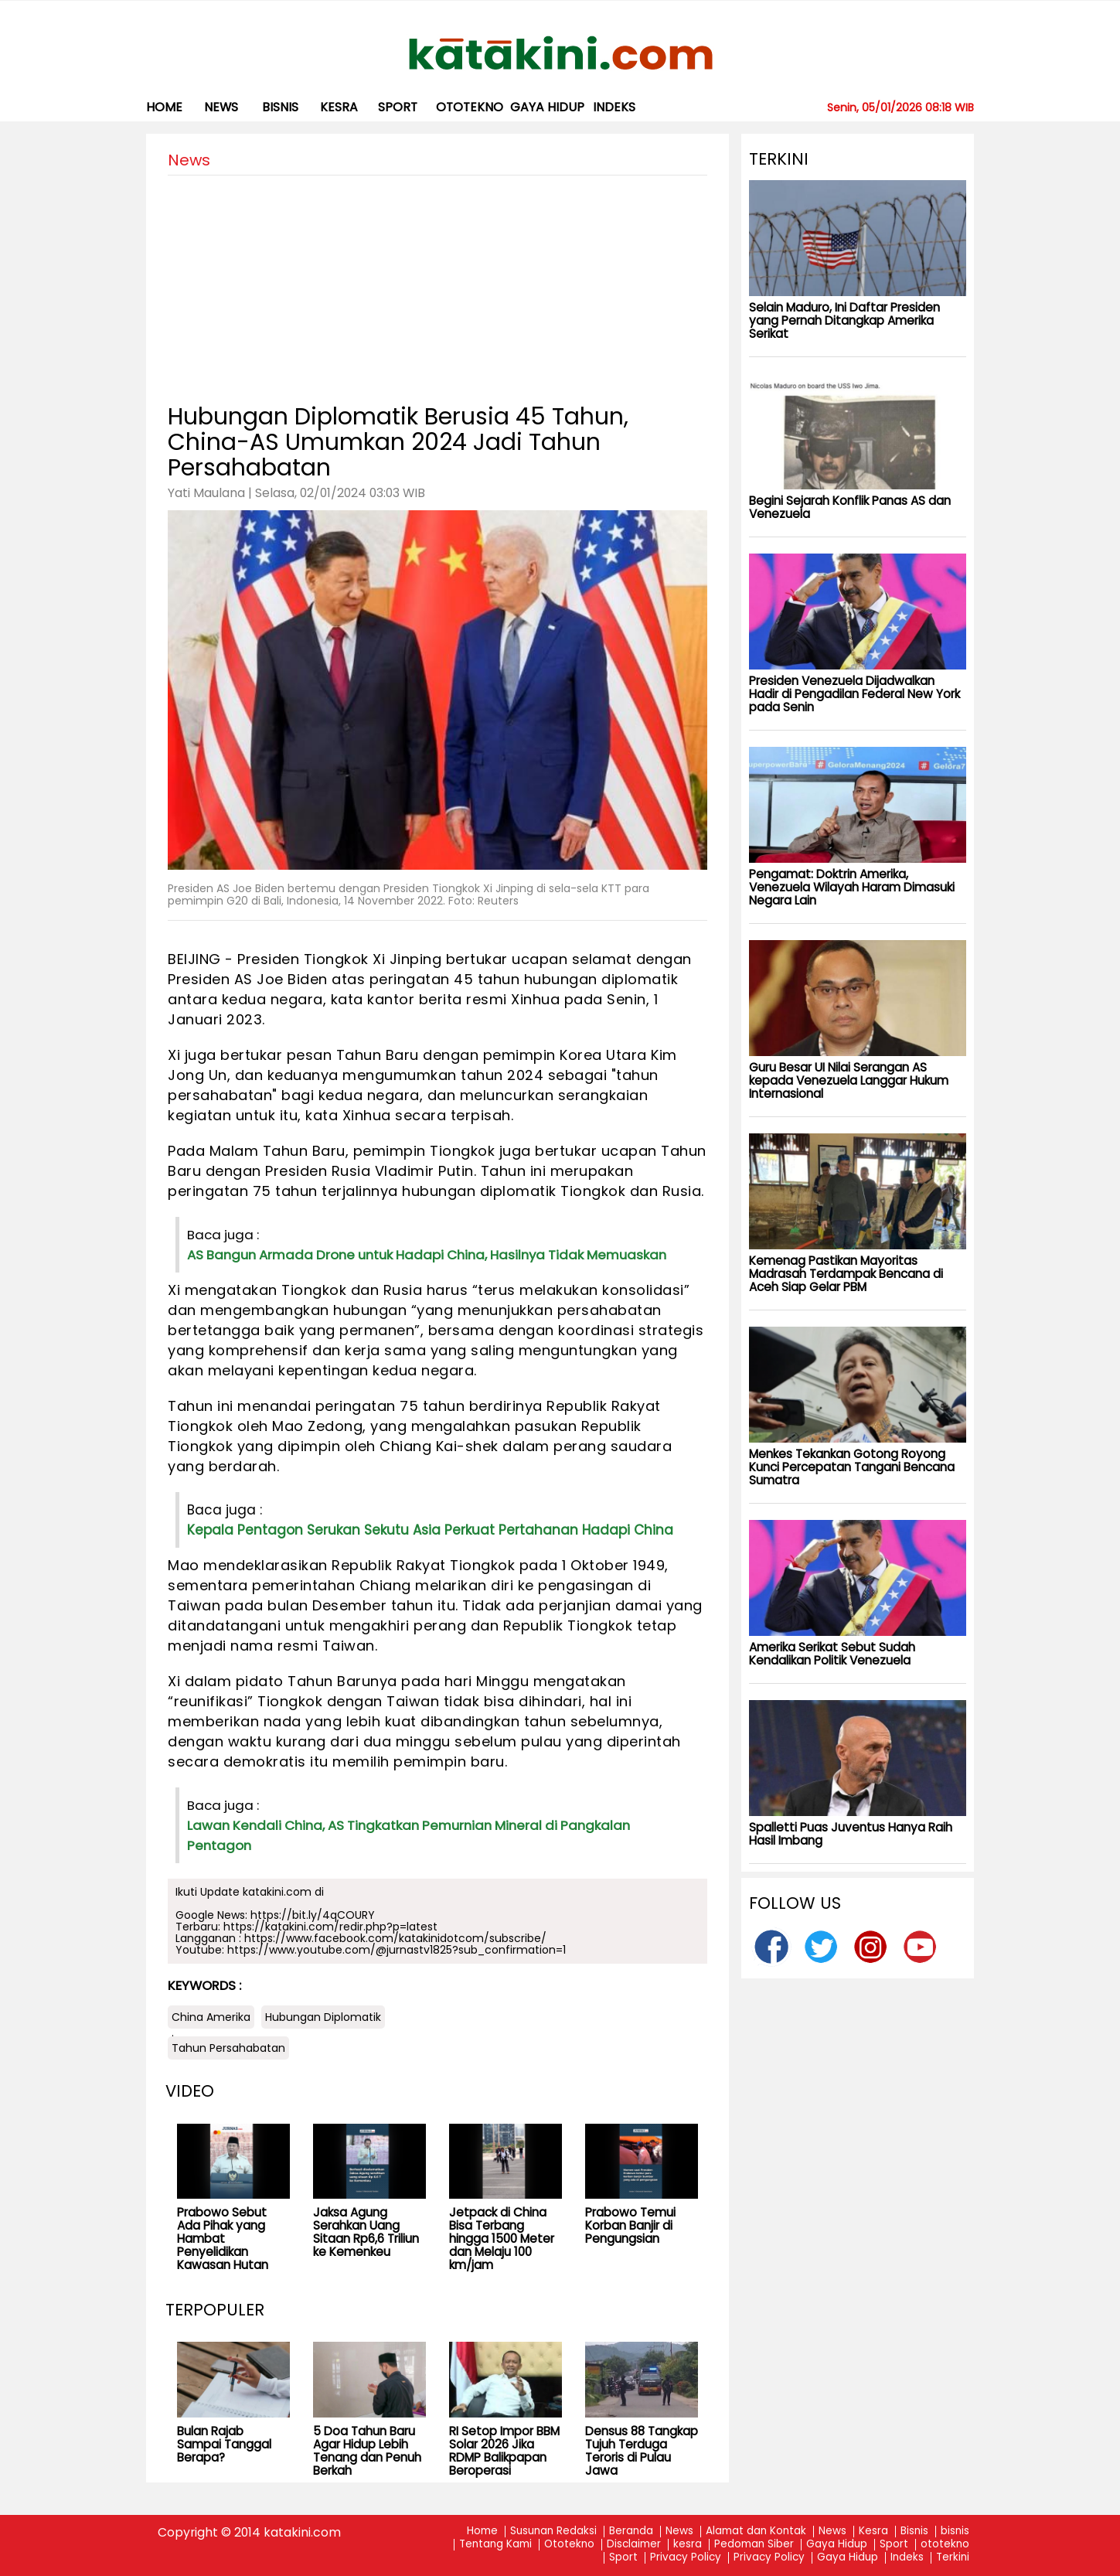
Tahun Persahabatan (228, 2048)
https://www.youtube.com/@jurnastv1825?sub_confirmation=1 (396, 1950)
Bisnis (914, 2531)
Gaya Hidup (547, 107)
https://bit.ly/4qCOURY (312, 1915)
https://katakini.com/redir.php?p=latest (330, 1926)
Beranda (631, 2531)
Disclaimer (634, 2544)
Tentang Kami (495, 2544)
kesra (339, 107)
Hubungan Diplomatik (323, 2017)
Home (164, 107)
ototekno (469, 107)
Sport (397, 107)
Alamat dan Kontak (756, 2531)
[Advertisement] (437, 283)
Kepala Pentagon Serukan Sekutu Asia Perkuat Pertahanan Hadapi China (430, 1530)
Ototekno (569, 2544)
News (221, 107)
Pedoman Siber (754, 2544)
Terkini (952, 2558)
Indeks (614, 107)
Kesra (873, 2531)
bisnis (280, 107)
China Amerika (211, 2017)
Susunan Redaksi (553, 2531)
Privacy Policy (685, 2558)
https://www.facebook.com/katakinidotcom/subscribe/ (395, 1938)
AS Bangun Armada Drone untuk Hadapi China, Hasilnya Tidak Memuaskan (426, 1254)
